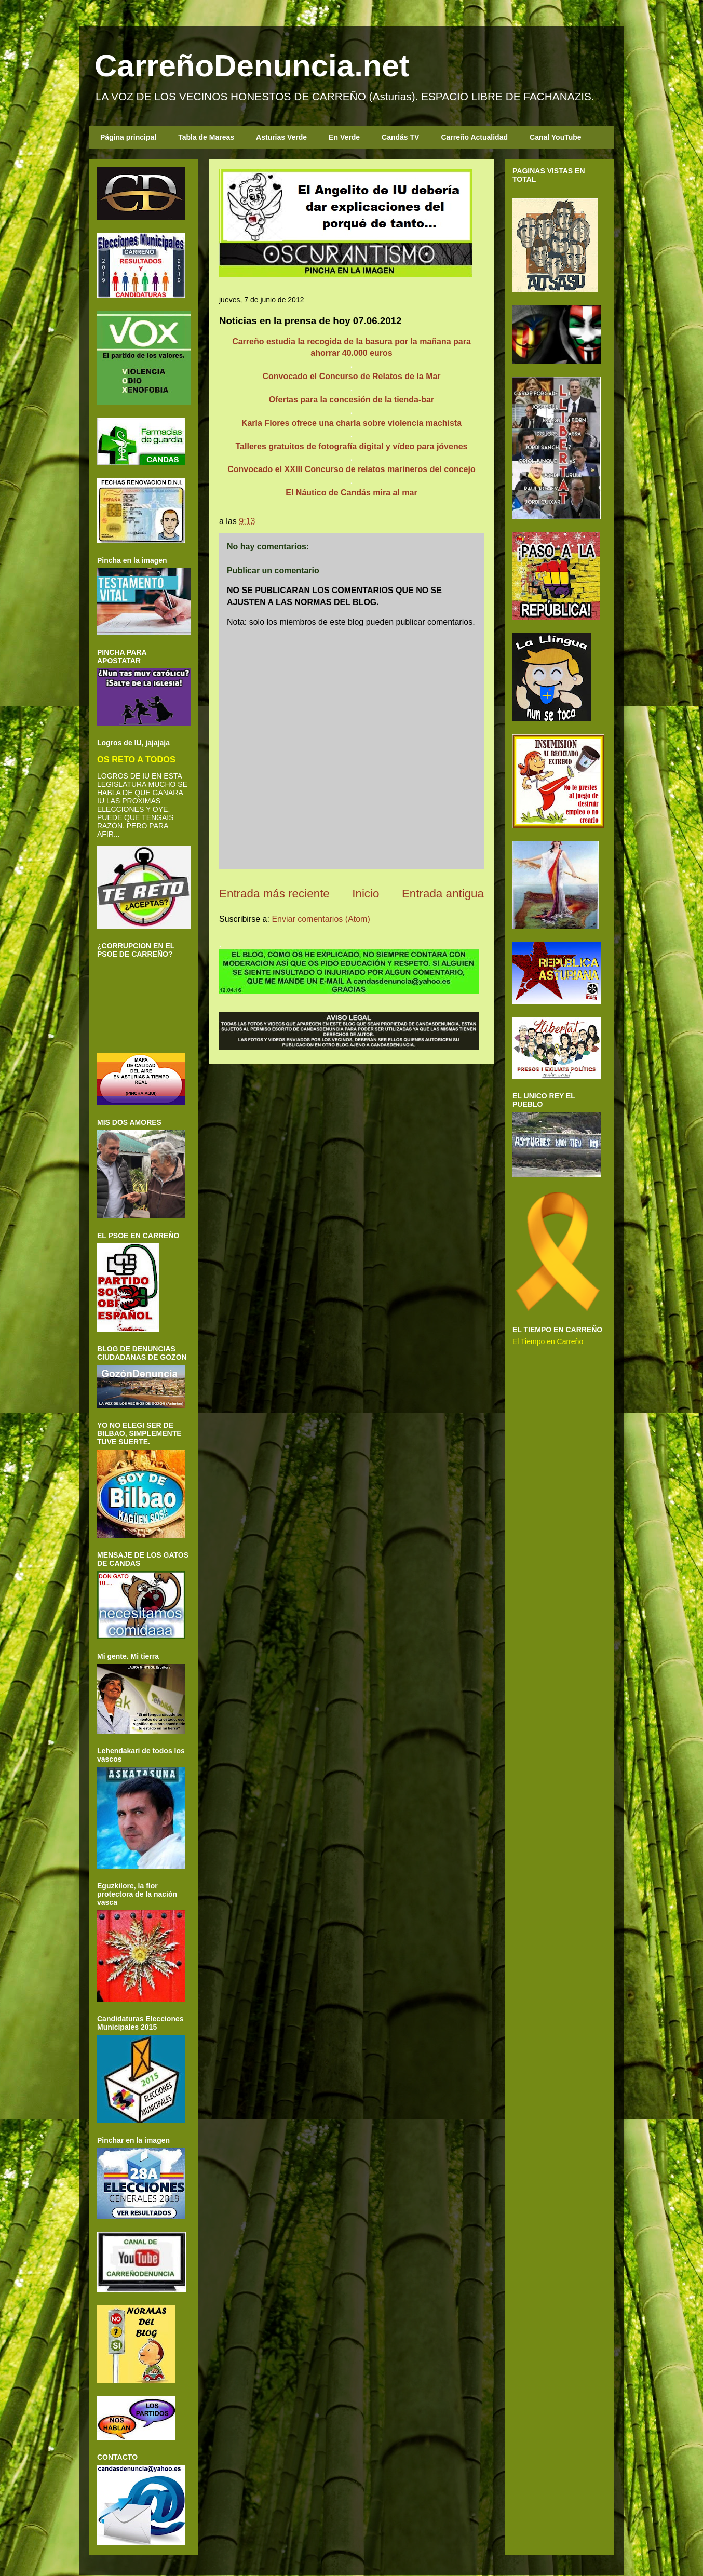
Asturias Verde (281, 137)
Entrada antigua (443, 893)
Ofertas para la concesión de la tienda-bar (351, 399)
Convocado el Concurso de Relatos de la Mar (351, 376)
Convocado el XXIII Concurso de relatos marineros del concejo (351, 469)
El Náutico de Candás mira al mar (351, 492)
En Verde (344, 137)
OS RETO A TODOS (136, 759)
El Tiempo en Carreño (547, 1341)
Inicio (365, 893)
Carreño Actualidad (474, 137)
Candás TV (400, 137)
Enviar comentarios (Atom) (321, 919)
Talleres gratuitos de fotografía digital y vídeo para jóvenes (352, 446)
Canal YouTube (556, 137)
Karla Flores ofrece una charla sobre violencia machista (351, 423)
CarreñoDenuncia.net (252, 65)
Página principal (128, 137)
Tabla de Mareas (206, 137)
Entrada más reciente (274, 893)
